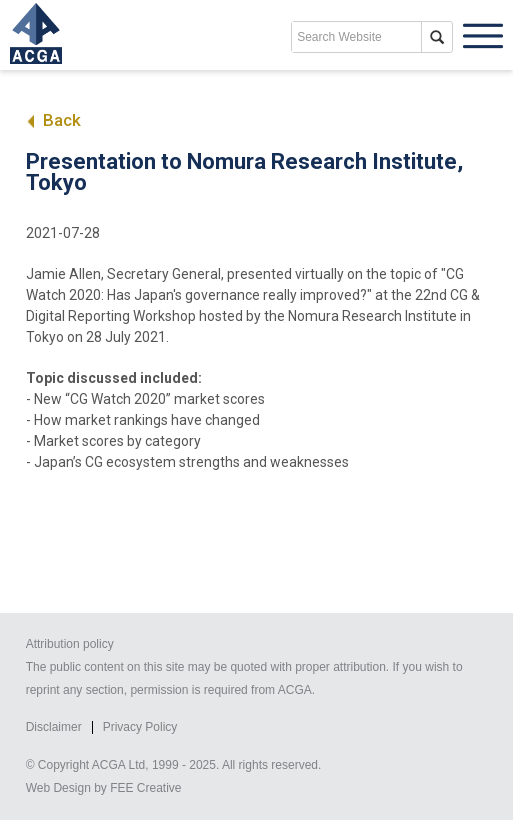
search (437, 37)
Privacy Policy (140, 727)
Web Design (58, 788)
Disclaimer (54, 727)
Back (53, 120)
